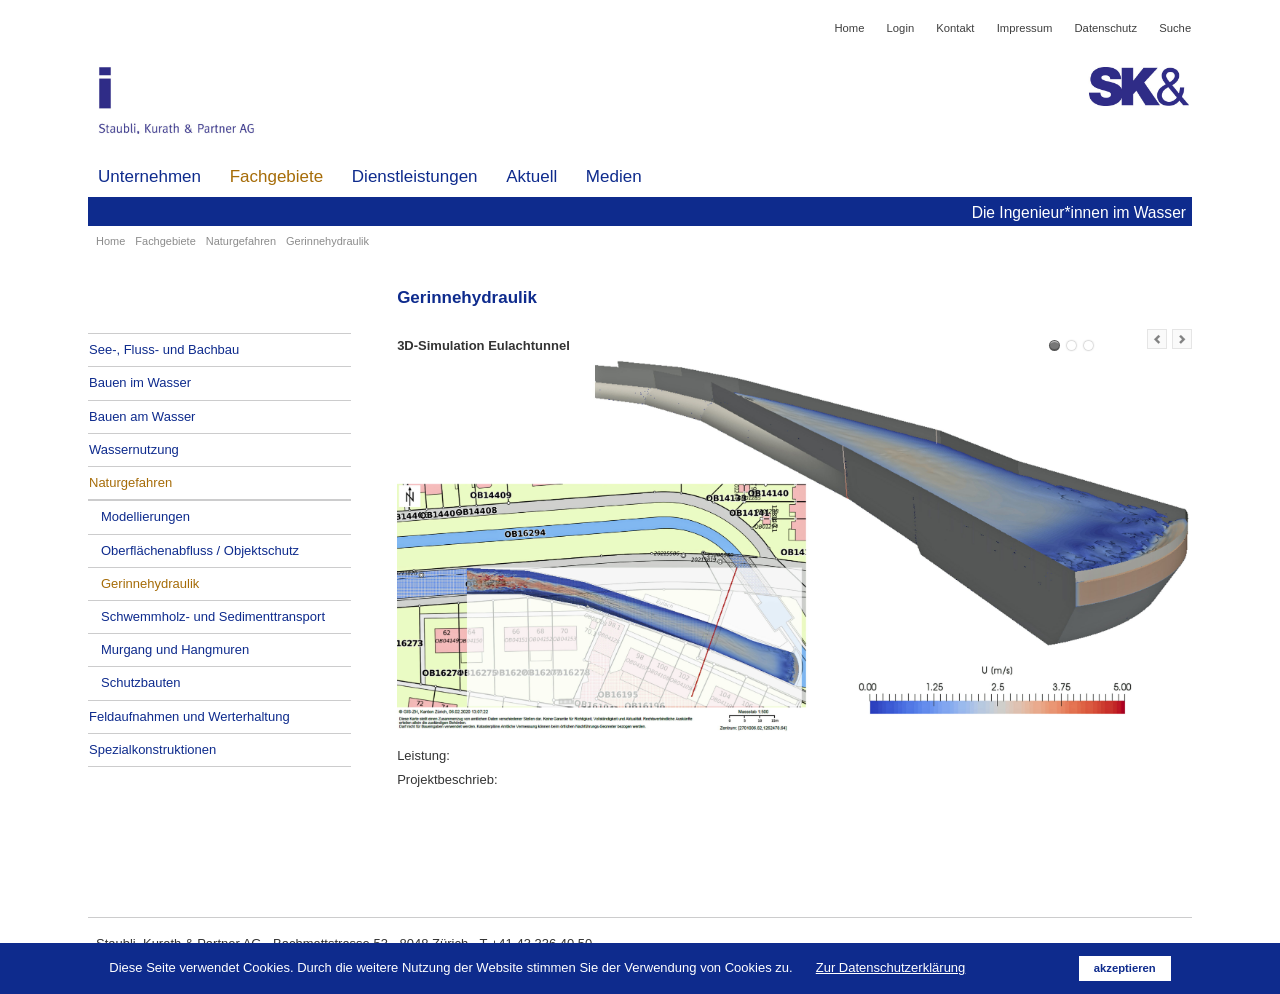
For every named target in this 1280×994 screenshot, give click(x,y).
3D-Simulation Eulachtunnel (1054, 345)
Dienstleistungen (415, 176)
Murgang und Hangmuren (175, 649)
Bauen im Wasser (140, 382)
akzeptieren (1125, 968)
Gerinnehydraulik (150, 583)
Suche (1175, 28)
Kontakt (955, 28)
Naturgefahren (241, 241)
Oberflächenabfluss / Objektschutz (200, 550)
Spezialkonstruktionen (152, 749)
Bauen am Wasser (142, 416)
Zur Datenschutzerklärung (891, 967)
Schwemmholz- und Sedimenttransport (213, 616)
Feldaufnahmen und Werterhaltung (189, 716)
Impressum (1025, 28)
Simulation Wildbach (1088, 345)
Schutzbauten (141, 682)
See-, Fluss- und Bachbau (164, 349)
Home (849, 28)
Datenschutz (1106, 28)
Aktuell (531, 176)
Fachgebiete (277, 176)
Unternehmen (149, 176)
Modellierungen (145, 516)
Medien (614, 176)
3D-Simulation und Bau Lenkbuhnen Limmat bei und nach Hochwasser (1071, 345)
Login (901, 28)
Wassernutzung (134, 449)
